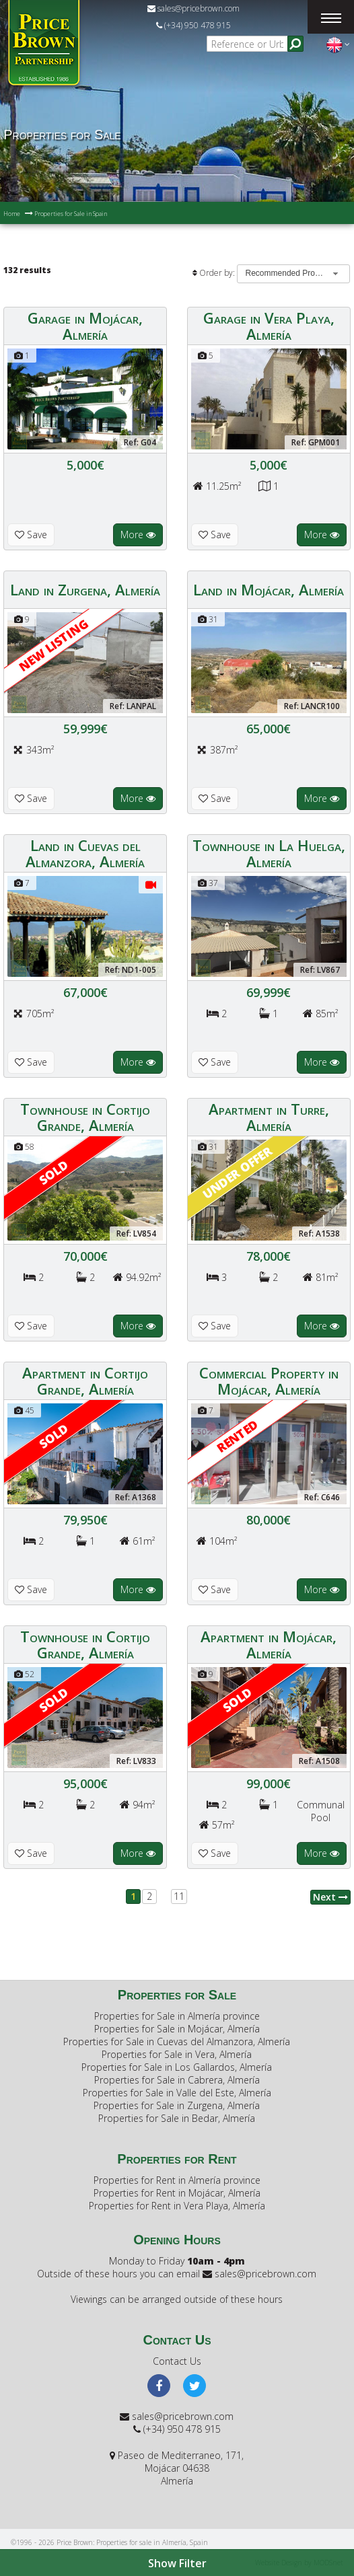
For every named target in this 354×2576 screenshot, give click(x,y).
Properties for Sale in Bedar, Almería (176, 2118)
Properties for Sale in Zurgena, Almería (177, 2105)
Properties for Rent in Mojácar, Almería (177, 2192)
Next (330, 1896)
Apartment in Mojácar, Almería (269, 1644)
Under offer (237, 1172)
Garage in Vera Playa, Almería (268, 325)
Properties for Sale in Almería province (177, 2016)
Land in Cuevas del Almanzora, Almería (85, 853)
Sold (53, 1172)
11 (179, 1896)
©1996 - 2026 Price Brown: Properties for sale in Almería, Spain (109, 2542)
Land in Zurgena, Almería (85, 589)
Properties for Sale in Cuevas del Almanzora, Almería (176, 2041)
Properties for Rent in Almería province (177, 2180)
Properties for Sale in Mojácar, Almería (177, 2028)
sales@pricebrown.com (193, 8)
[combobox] (293, 273)
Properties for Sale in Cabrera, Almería (177, 2079)
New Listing (53, 645)
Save (31, 534)
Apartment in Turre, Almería (269, 1117)
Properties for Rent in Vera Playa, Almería (177, 2205)
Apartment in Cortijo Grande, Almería (85, 1380)
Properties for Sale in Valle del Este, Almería (177, 2092)
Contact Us (177, 2361)
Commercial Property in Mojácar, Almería (269, 1380)
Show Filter (177, 2563)
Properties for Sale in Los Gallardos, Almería (176, 2067)
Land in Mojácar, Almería (268, 589)
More (137, 534)
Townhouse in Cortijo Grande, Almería (85, 1117)
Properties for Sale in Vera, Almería (177, 2054)
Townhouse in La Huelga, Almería (268, 853)
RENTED (237, 1435)
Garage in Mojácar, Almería (85, 325)
